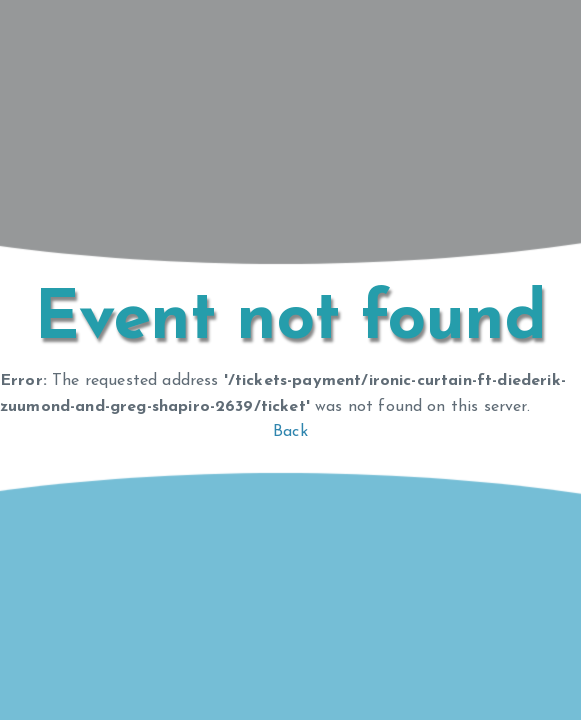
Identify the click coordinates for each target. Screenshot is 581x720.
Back (290, 432)
